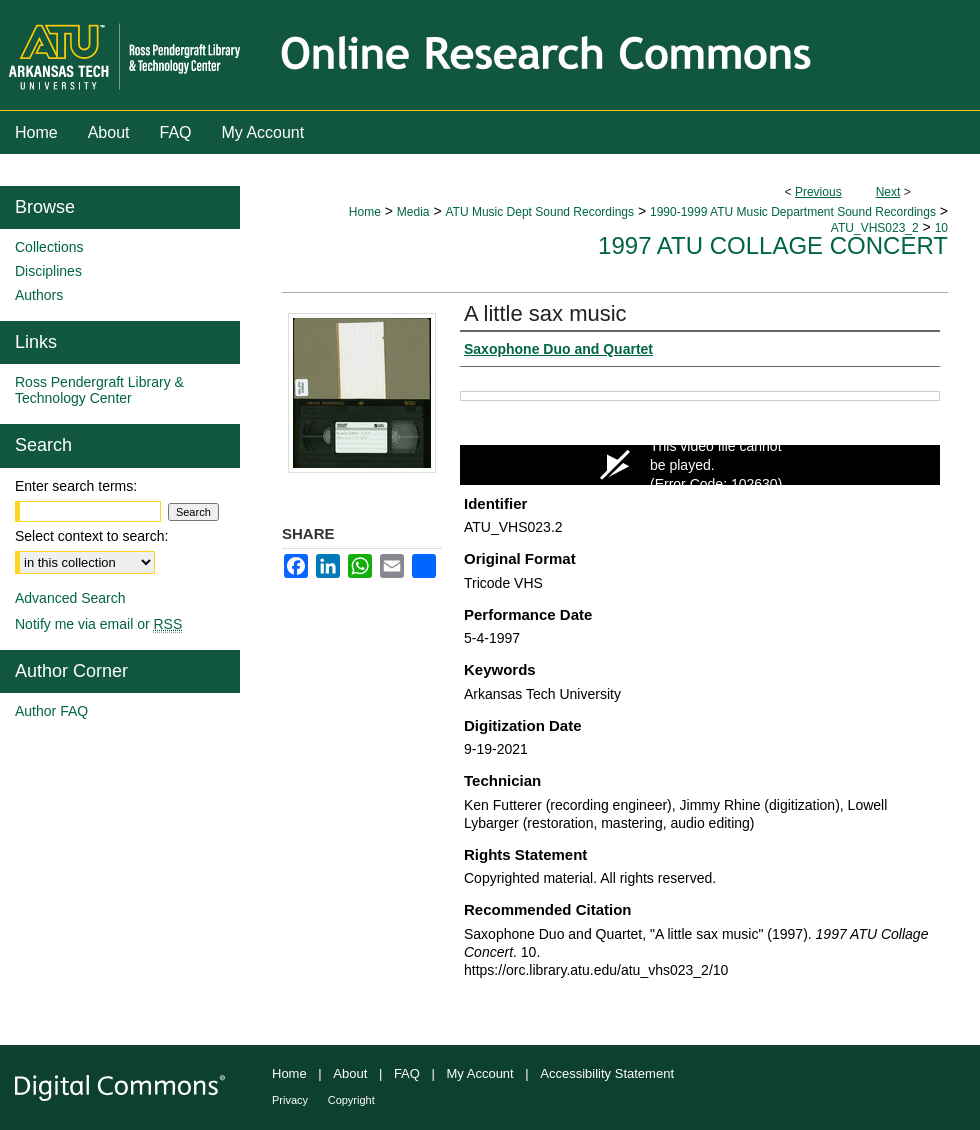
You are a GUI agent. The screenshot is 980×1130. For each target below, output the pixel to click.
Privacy (290, 1100)
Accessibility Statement (607, 1073)
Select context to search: (91, 536)
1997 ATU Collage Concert (773, 245)
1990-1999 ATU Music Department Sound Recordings (793, 212)
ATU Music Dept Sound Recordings (539, 212)
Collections (49, 247)
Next (888, 192)
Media (413, 212)
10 (941, 228)
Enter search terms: (76, 486)
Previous (818, 192)
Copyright (351, 1100)
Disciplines (48, 271)
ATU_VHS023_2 (875, 228)
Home (365, 212)
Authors (39, 295)
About (350, 1073)
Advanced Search (70, 598)
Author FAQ (51, 711)
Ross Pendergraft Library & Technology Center (99, 390)
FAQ (407, 1073)
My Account (480, 1073)
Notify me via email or (98, 624)
